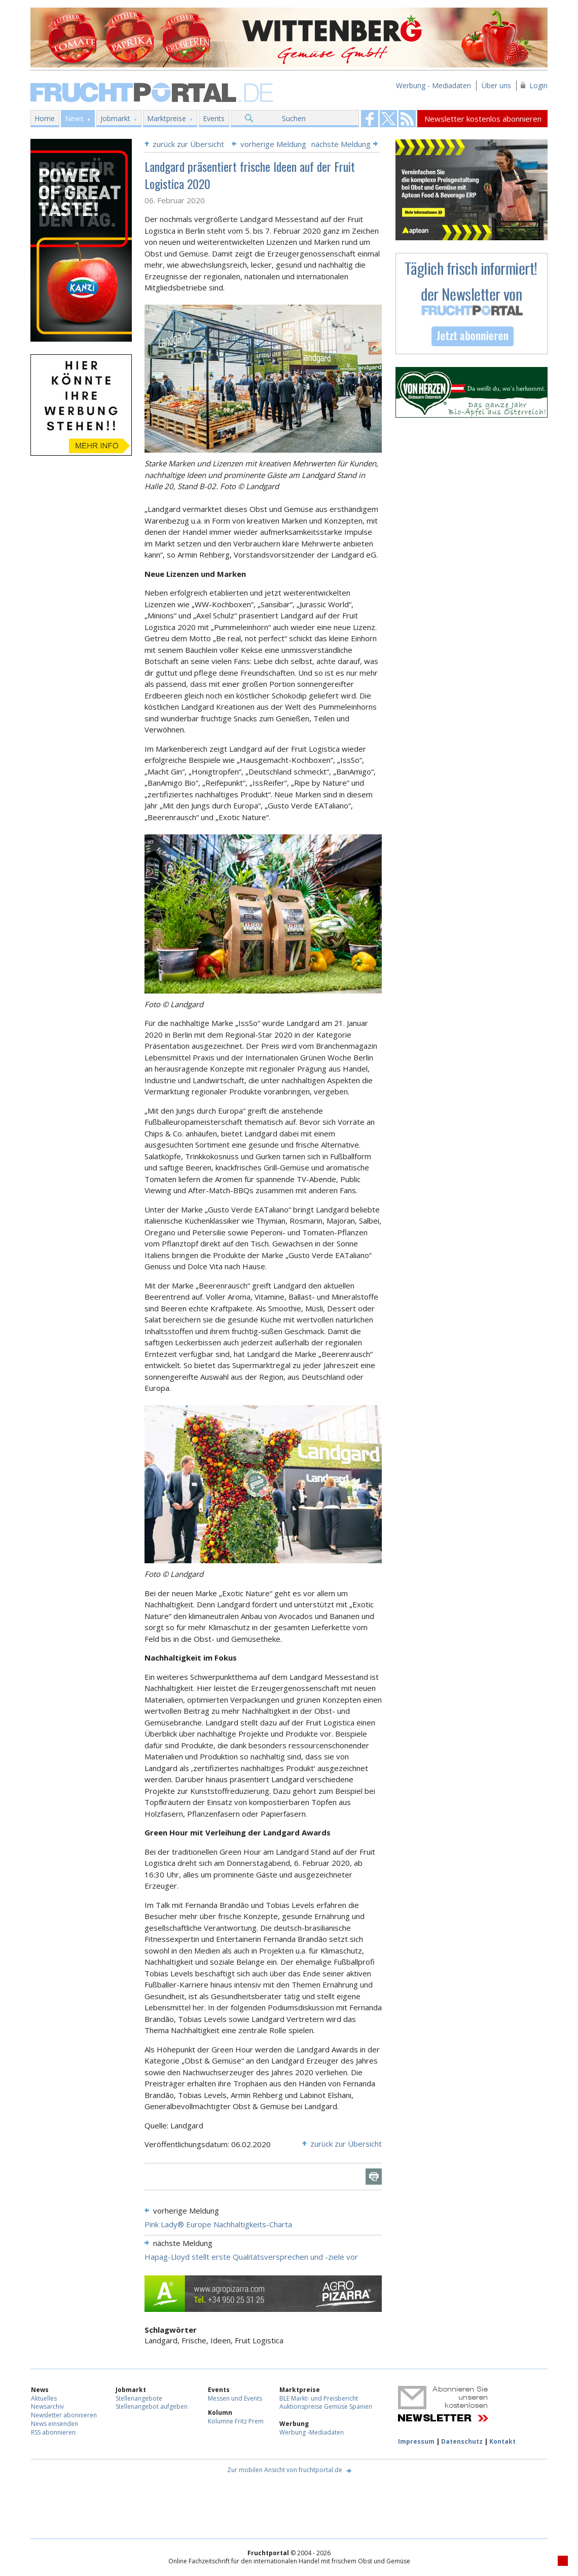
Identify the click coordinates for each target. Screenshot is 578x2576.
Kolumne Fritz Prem (236, 2421)
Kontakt (502, 2441)
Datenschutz (462, 2441)
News (74, 118)
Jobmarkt (115, 118)
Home (44, 118)
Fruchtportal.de (153, 91)
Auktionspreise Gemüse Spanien (325, 2406)
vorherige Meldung (273, 144)
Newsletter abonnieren (64, 2415)
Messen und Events (235, 2398)
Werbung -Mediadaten (311, 2432)
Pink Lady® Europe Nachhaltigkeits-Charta (218, 2224)
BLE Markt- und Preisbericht (318, 2398)
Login (538, 85)
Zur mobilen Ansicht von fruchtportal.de (284, 2469)
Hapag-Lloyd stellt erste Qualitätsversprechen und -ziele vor (251, 2257)
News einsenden (54, 2423)
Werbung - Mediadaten (433, 85)
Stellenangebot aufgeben (152, 2406)
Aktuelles (44, 2398)
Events (214, 118)
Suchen (294, 118)
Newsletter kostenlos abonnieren (482, 119)
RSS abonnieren (53, 2432)
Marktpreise (166, 118)
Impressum (416, 2441)
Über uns (496, 85)
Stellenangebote (139, 2398)
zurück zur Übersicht (188, 144)
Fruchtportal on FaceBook (369, 118)
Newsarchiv (47, 2406)
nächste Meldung (341, 144)
